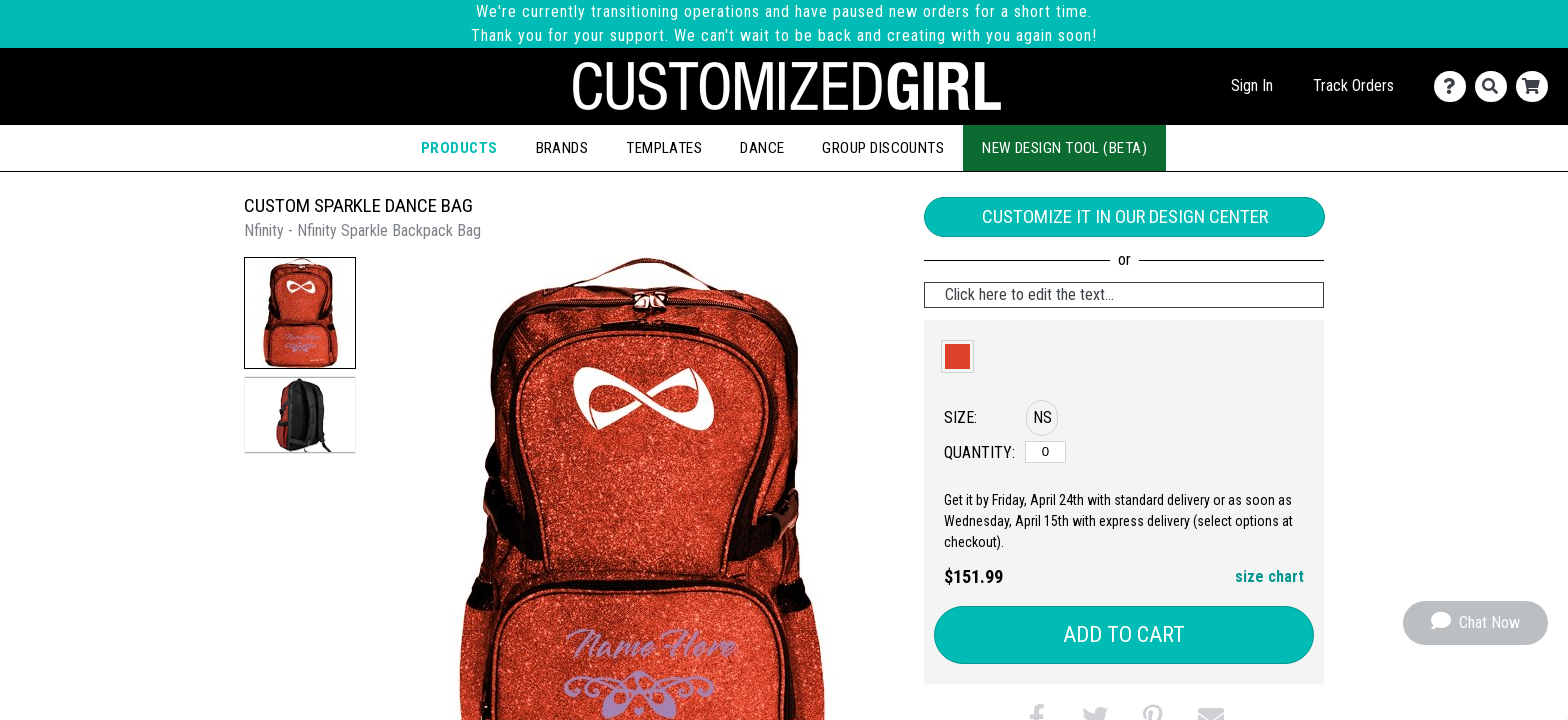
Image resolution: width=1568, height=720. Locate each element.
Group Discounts (883, 148)
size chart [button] (1269, 576)
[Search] (1495, 86)
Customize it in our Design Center (1125, 216)
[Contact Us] (1454, 86)
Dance (762, 148)
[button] (300, 313)
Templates (664, 148)
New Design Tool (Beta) (1064, 148)
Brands (562, 148)
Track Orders (1353, 85)
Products (459, 148)
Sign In (1252, 85)
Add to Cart (1124, 634)
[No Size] (1045, 452)
